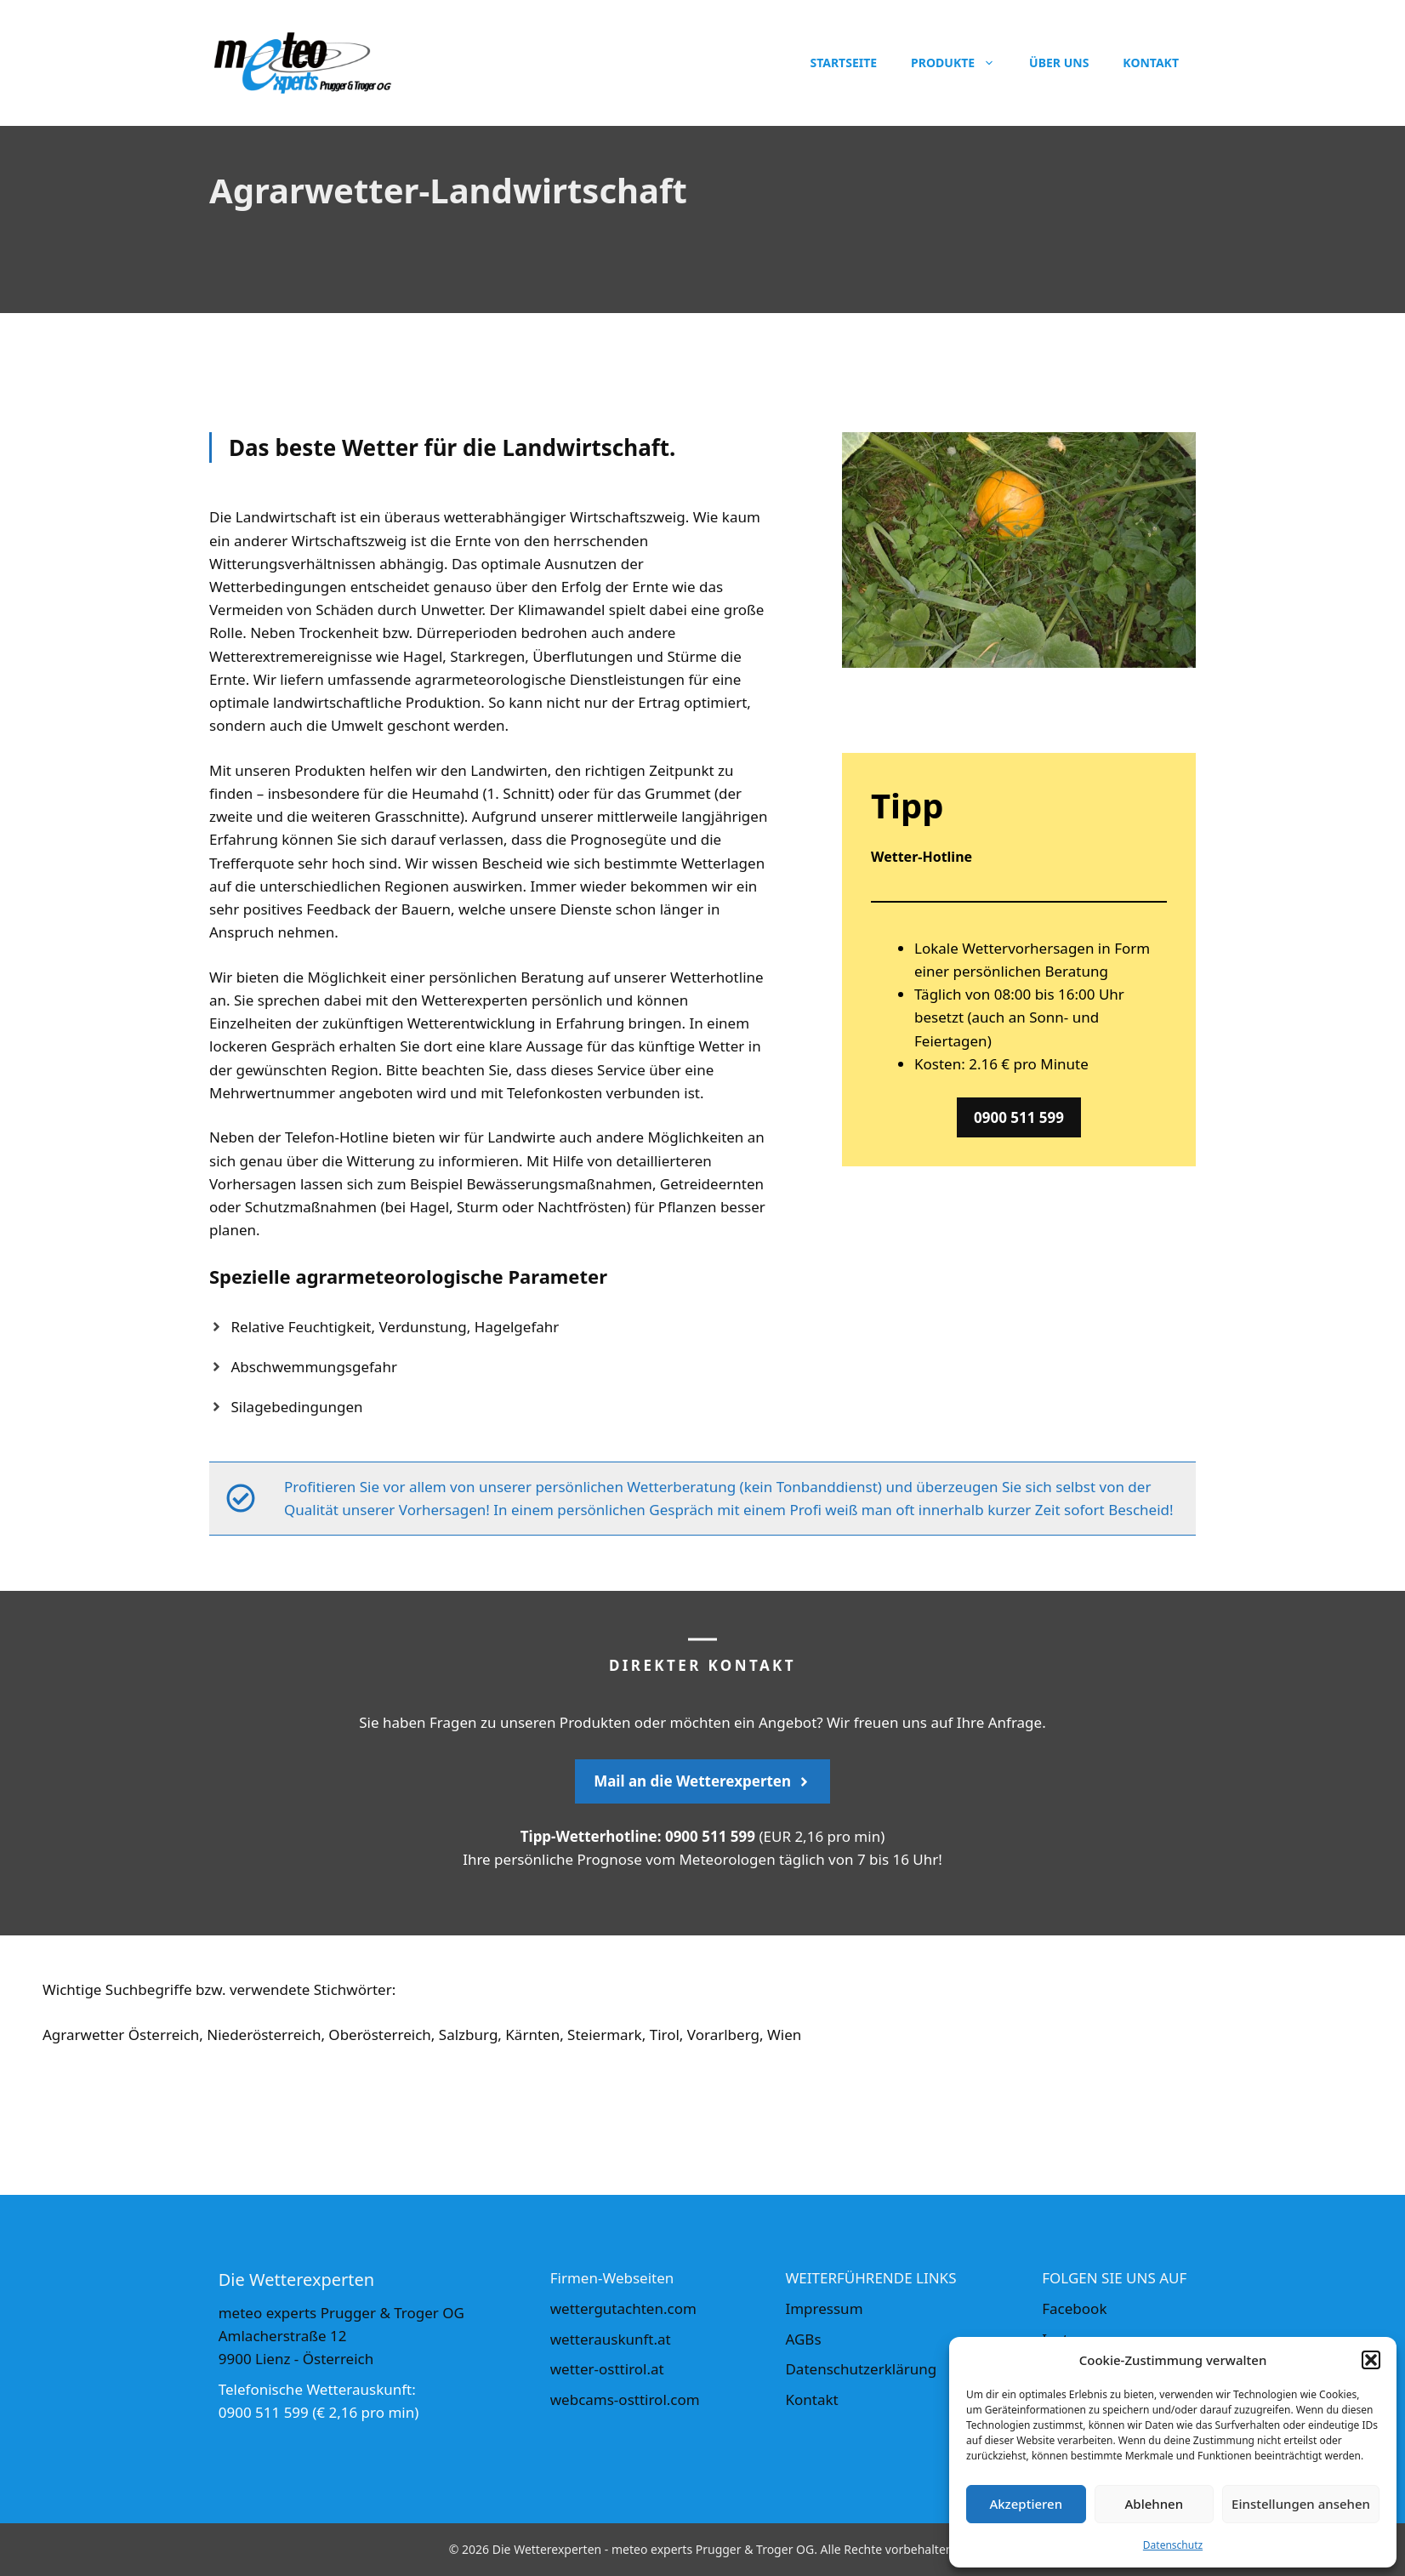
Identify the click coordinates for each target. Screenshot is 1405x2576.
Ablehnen (1154, 2503)
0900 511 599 (1019, 1117)
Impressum (823, 2308)
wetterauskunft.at (610, 2339)
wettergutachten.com (623, 2308)
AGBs (803, 2339)
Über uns (1059, 62)
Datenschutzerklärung (860, 2369)
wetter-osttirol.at (607, 2369)
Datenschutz (1173, 2545)
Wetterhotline (717, 977)
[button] (1370, 2359)
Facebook (1074, 2308)
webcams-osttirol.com (625, 2399)
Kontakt (1151, 62)
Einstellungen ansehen (1301, 2503)
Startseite (843, 62)
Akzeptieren (1025, 2503)
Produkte (961, 62)
